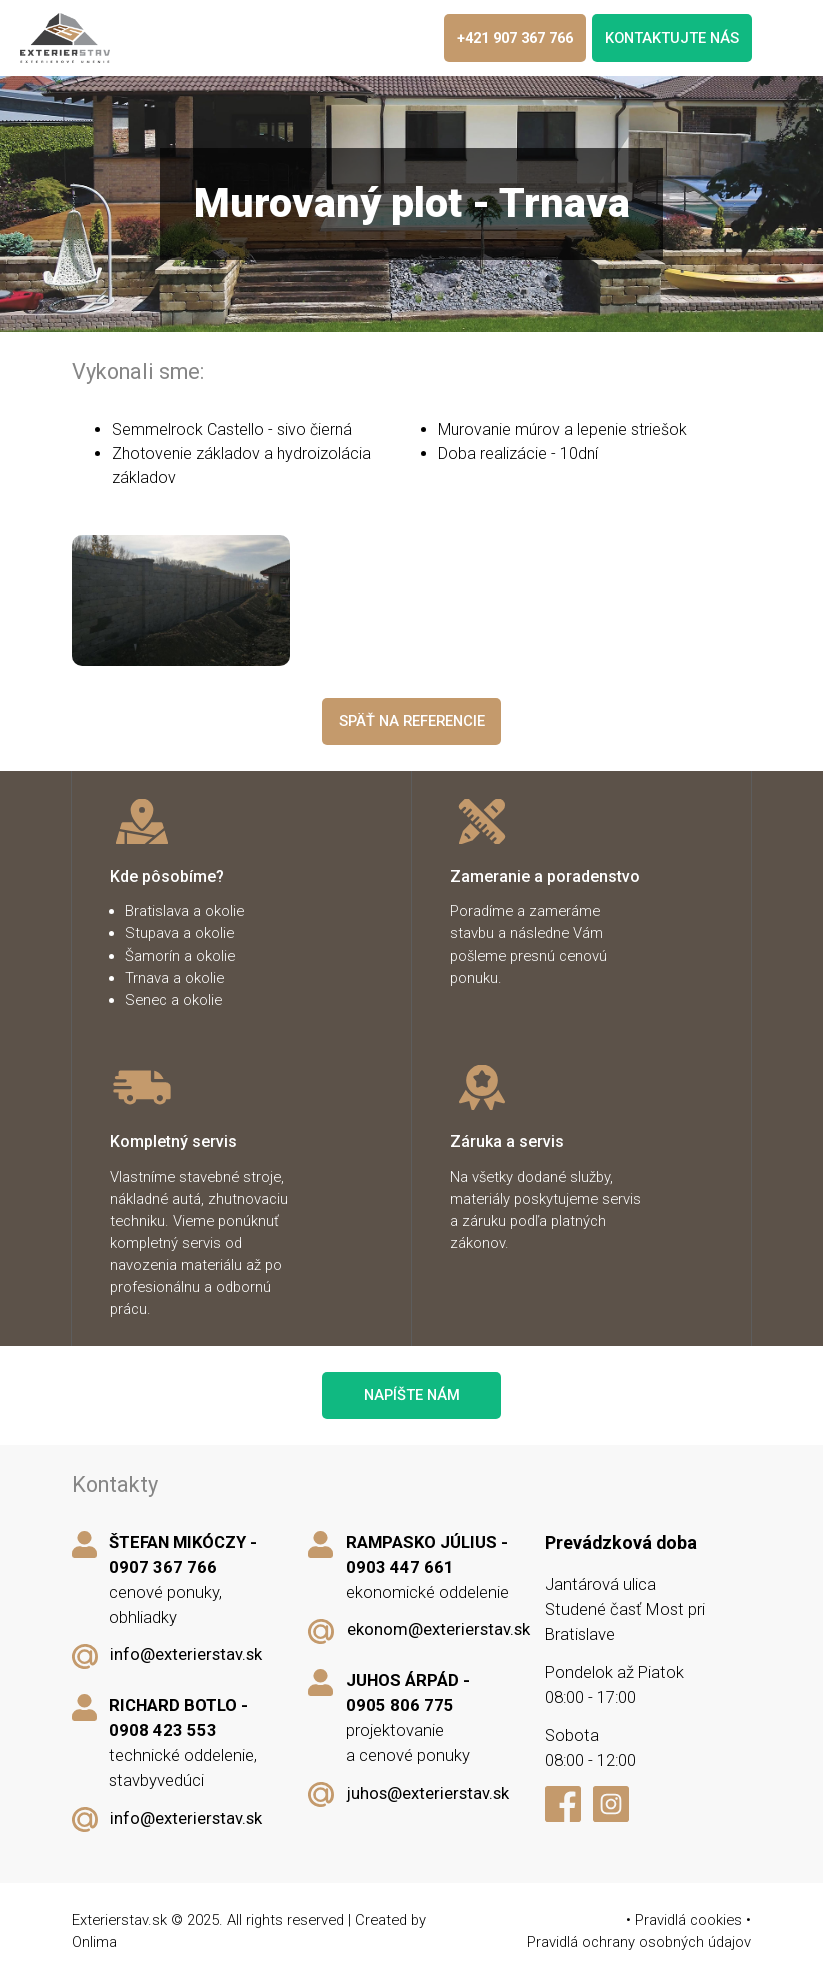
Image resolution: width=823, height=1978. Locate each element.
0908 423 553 (163, 1730)
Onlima (94, 1942)
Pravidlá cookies (688, 1920)
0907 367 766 (163, 1567)
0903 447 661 (400, 1567)
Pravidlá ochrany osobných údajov (639, 1942)
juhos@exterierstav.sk (428, 1793)
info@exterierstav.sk (186, 1654)
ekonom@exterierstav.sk (438, 1629)
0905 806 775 (400, 1705)
